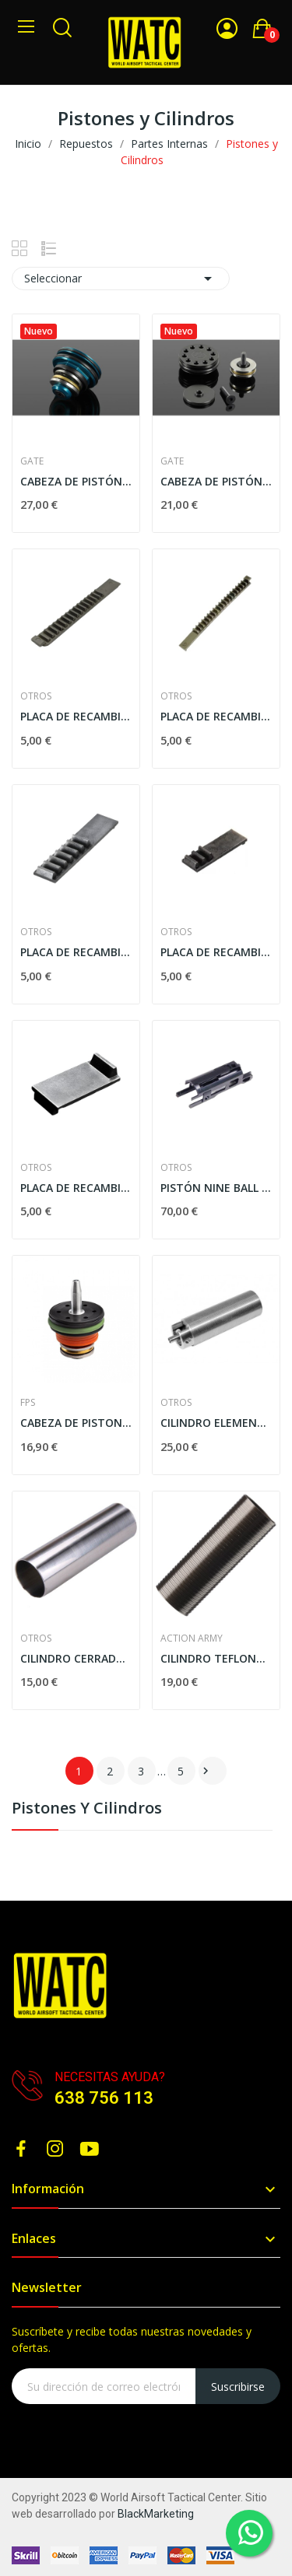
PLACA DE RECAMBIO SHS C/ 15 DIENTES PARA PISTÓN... (76, 716)
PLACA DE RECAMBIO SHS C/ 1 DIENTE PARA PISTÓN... (76, 1187)
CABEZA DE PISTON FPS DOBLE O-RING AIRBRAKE (76, 1422)
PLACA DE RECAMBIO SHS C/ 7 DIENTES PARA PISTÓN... (76, 952)
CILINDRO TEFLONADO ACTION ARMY (216, 1658)
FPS (27, 1402)
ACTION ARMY (191, 1638)
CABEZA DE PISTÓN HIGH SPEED (216, 481)
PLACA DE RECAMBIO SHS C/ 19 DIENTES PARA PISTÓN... (216, 716)
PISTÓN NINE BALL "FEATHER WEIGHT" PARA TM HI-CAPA (216, 1187)
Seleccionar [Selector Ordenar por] (120, 278)
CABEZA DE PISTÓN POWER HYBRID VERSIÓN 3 (76, 481)
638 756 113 (104, 2098)
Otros (35, 696)
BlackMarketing (156, 2514)
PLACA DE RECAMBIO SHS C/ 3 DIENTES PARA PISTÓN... (216, 952)
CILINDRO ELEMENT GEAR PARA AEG (216, 1422)
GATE (32, 461)
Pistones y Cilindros (87, 1809)
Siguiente (206, 1771)
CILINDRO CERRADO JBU (76, 1658)
